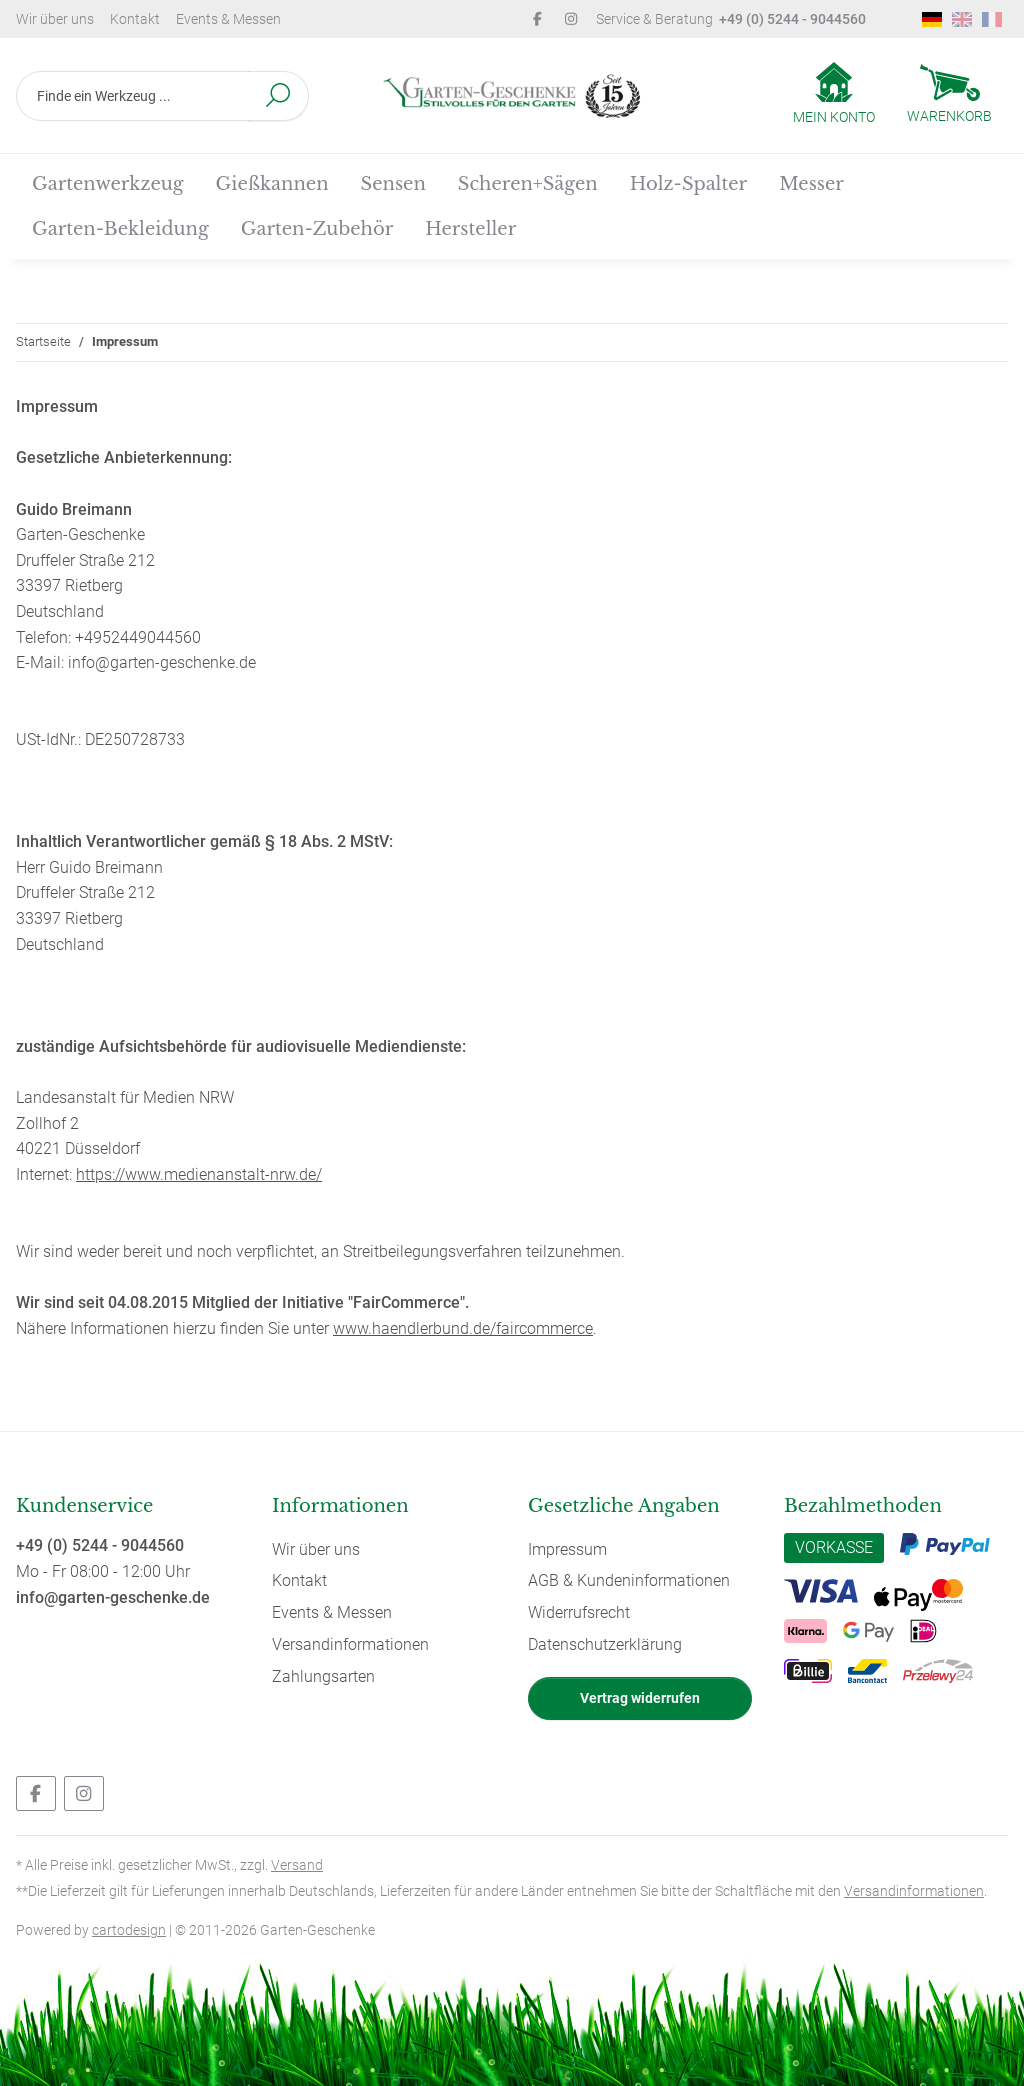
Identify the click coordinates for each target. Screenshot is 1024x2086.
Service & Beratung (731, 19)
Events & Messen (228, 19)
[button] (834, 95)
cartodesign (129, 1930)
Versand (297, 1865)
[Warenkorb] (949, 96)
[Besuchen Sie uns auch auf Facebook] (36, 1793)
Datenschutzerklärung (605, 1644)
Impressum (567, 1549)
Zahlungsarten (323, 1676)
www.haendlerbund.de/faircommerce (463, 1328)
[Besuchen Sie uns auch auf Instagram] (84, 1793)
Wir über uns (55, 19)
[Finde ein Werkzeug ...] (132, 96)
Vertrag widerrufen (640, 1698)
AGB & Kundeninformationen (629, 1580)
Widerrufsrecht (579, 1612)
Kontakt (135, 19)
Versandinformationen (350, 1644)
